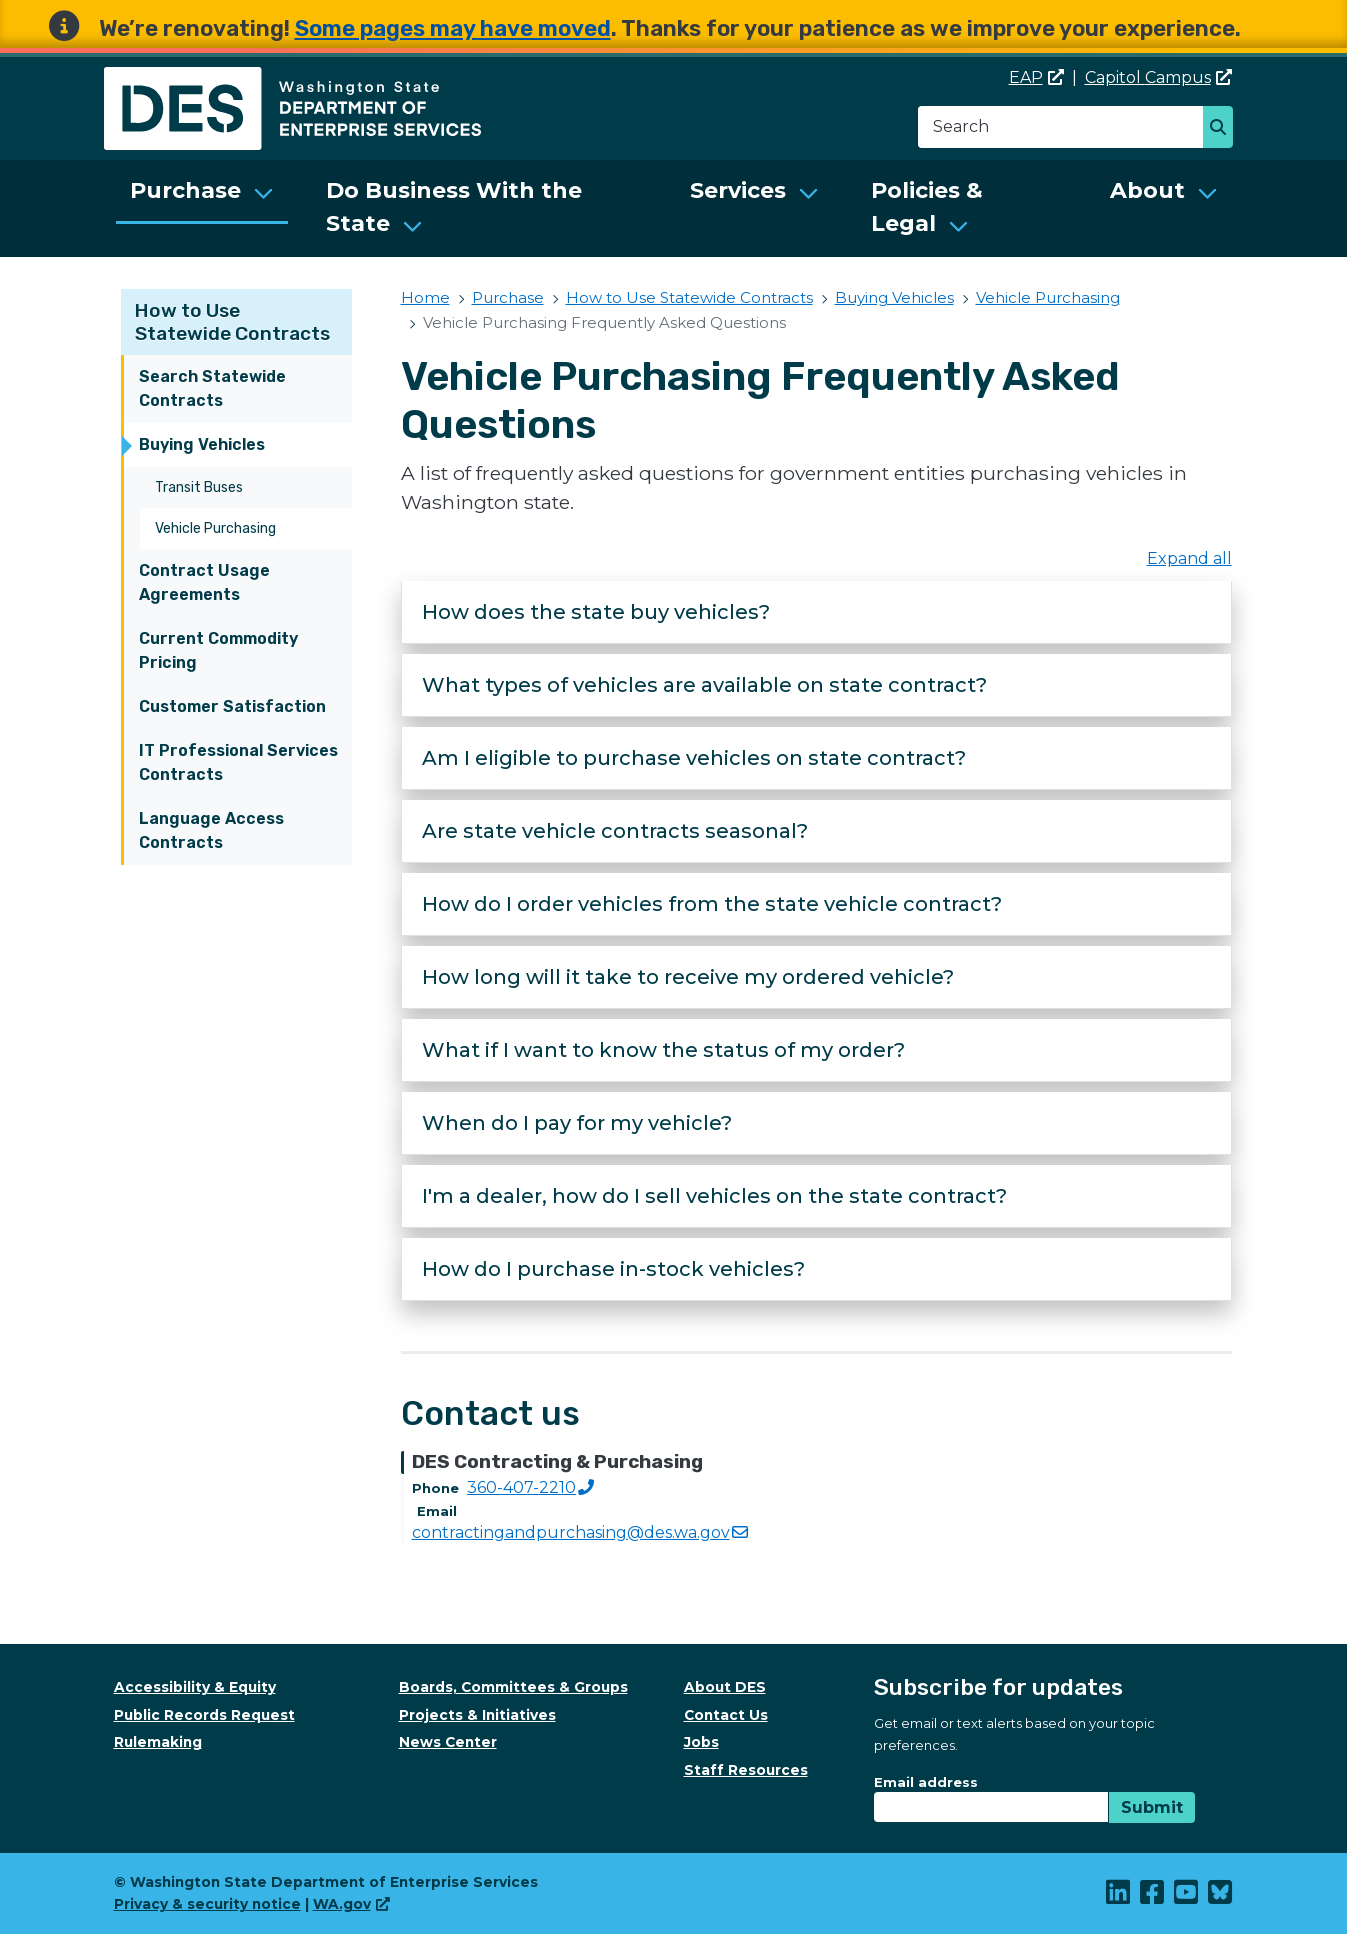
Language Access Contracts (211, 830)
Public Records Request (204, 1715)
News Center (448, 1742)
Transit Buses (199, 487)
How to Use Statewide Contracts (232, 322)
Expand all (1189, 558)
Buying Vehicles (202, 444)
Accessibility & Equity (195, 1687)
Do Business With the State (454, 207)
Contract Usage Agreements (204, 582)
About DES (725, 1687)
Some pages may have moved (453, 28)
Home (425, 297)
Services (738, 190)
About (1147, 190)
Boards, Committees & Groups (513, 1687)
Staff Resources (746, 1770)
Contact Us (726, 1715)
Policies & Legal (927, 207)
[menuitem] (202, 208)
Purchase (185, 190)
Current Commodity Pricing (218, 650)
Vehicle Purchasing (215, 528)
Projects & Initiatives (477, 1715)
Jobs (701, 1742)
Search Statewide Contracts (212, 388)
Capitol (1158, 77)
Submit (1152, 1807)
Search (1223, 129)
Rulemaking (158, 1742)
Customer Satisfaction (232, 706)
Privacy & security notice (207, 1904)
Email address (926, 1782)
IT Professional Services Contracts (238, 762)
